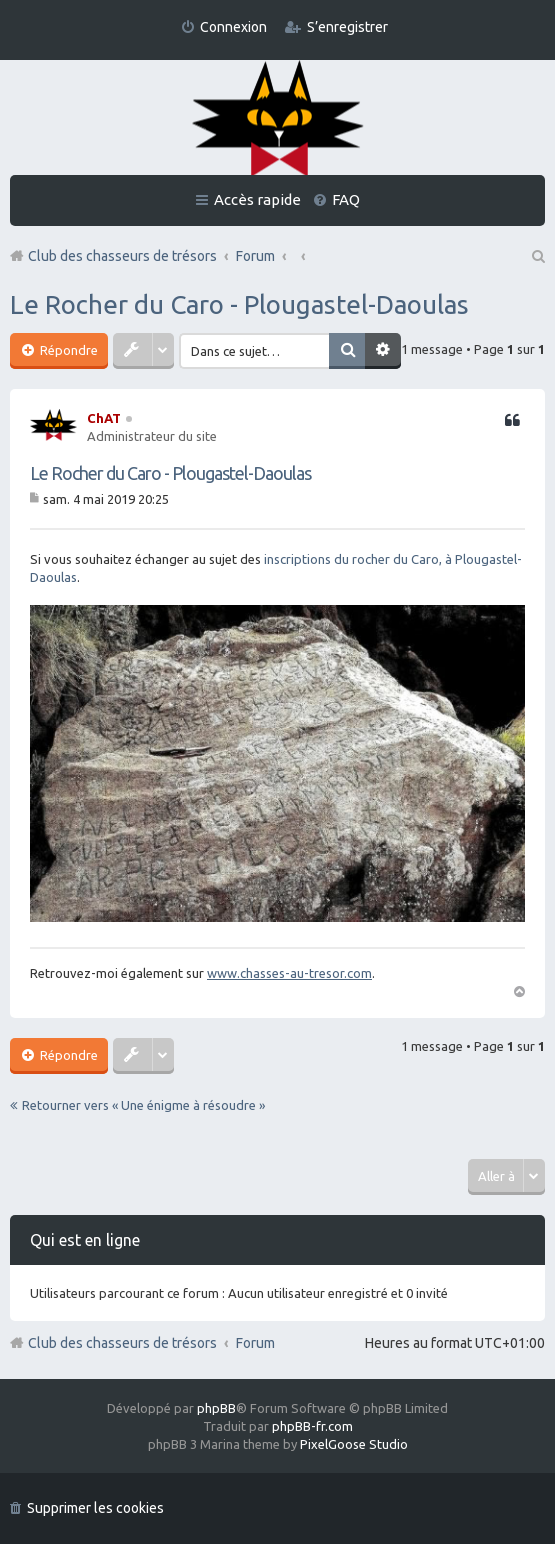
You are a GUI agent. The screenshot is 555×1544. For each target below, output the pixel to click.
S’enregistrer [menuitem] (347, 27)
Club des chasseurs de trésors (122, 1343)
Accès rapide (257, 199)
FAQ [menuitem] (346, 199)
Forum (255, 1343)
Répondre (67, 350)
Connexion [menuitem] (233, 27)
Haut (519, 990)
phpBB (216, 1408)
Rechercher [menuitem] (537, 256)
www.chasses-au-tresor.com (289, 973)
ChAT (104, 418)
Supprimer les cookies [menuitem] (95, 1508)
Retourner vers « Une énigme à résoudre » (143, 1105)
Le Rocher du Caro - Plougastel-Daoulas (239, 304)
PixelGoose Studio (354, 1444)
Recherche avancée (383, 351)
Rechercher (347, 351)
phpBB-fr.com (312, 1426)
